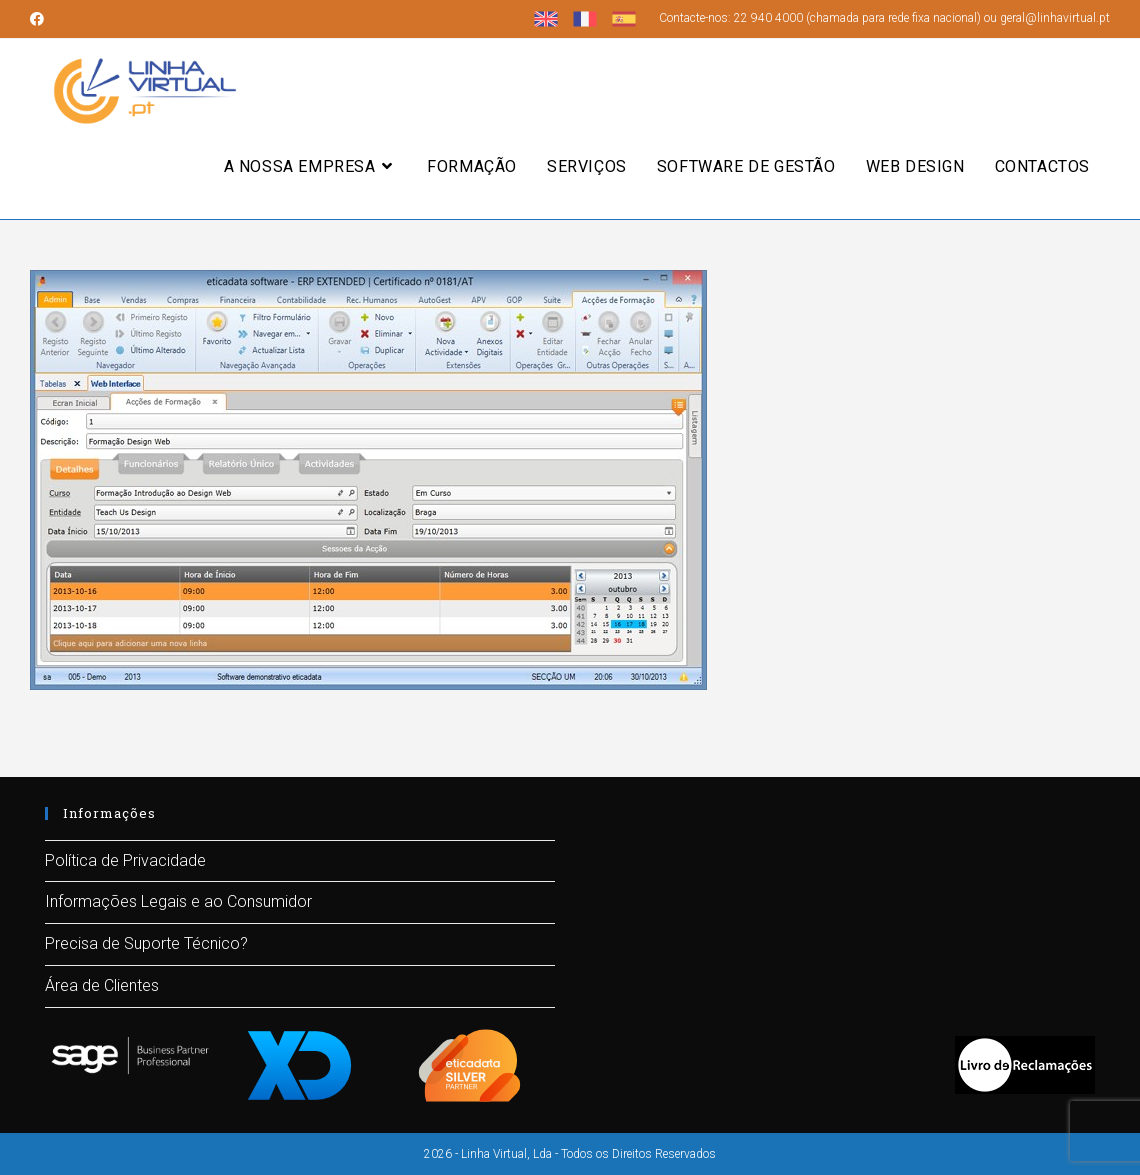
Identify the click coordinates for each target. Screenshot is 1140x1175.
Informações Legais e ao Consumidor (178, 901)
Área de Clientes (102, 985)
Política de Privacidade (125, 860)
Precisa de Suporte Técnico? (146, 943)
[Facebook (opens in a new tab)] (40, 19)
